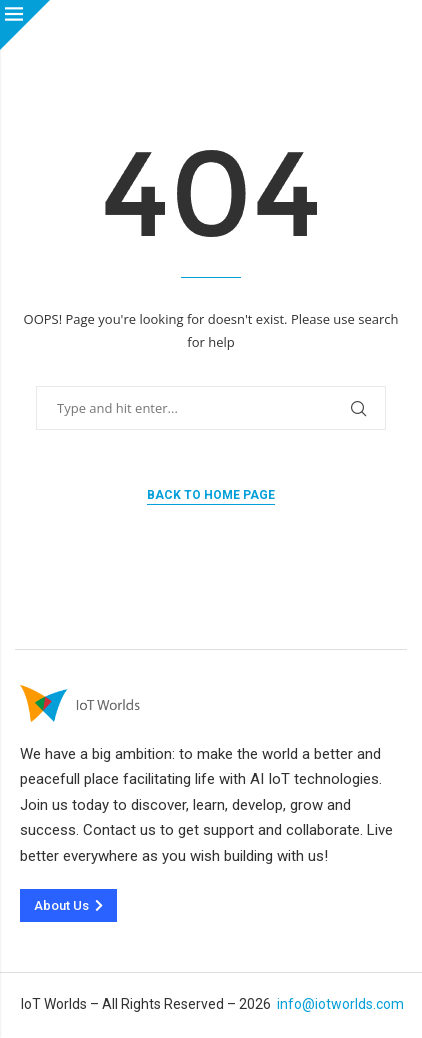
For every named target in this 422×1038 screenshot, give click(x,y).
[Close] (25, 25)
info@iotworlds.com (340, 1004)
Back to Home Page (211, 495)
